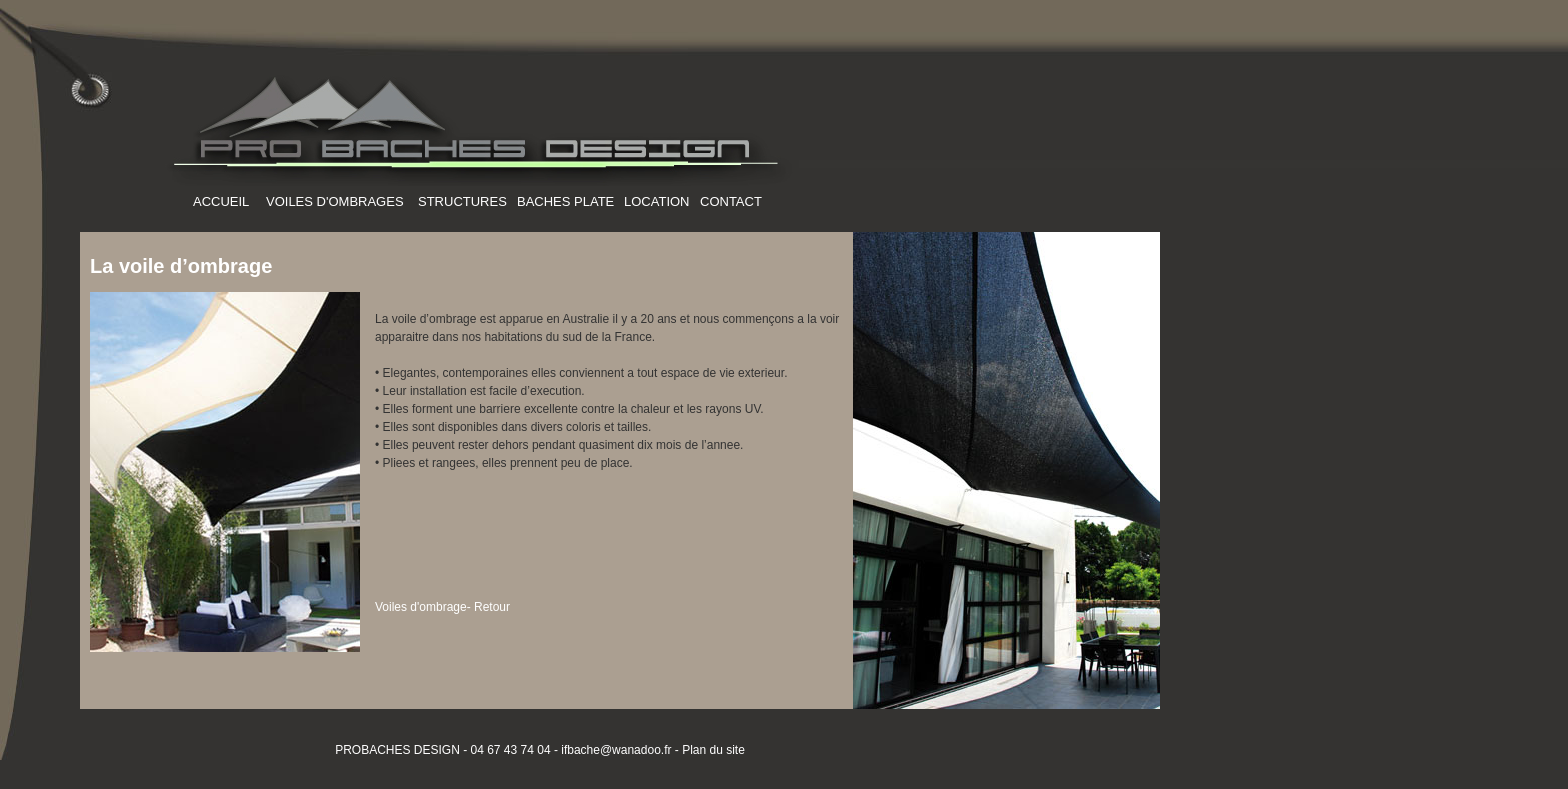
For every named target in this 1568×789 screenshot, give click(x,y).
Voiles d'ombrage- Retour (442, 607)
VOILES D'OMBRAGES (335, 201)
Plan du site (713, 750)
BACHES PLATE (565, 201)
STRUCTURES (462, 201)
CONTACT (731, 201)
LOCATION (657, 201)
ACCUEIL (221, 201)
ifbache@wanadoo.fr (615, 750)
